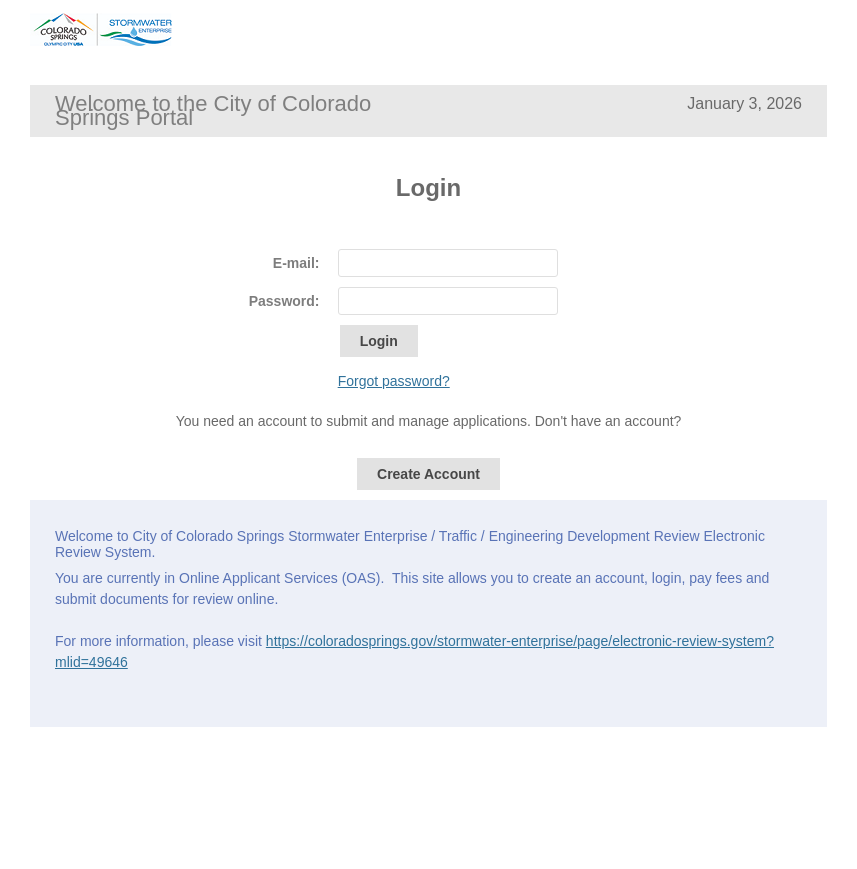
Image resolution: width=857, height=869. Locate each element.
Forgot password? (394, 381)
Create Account (428, 474)
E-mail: (296, 263)
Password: (284, 301)
